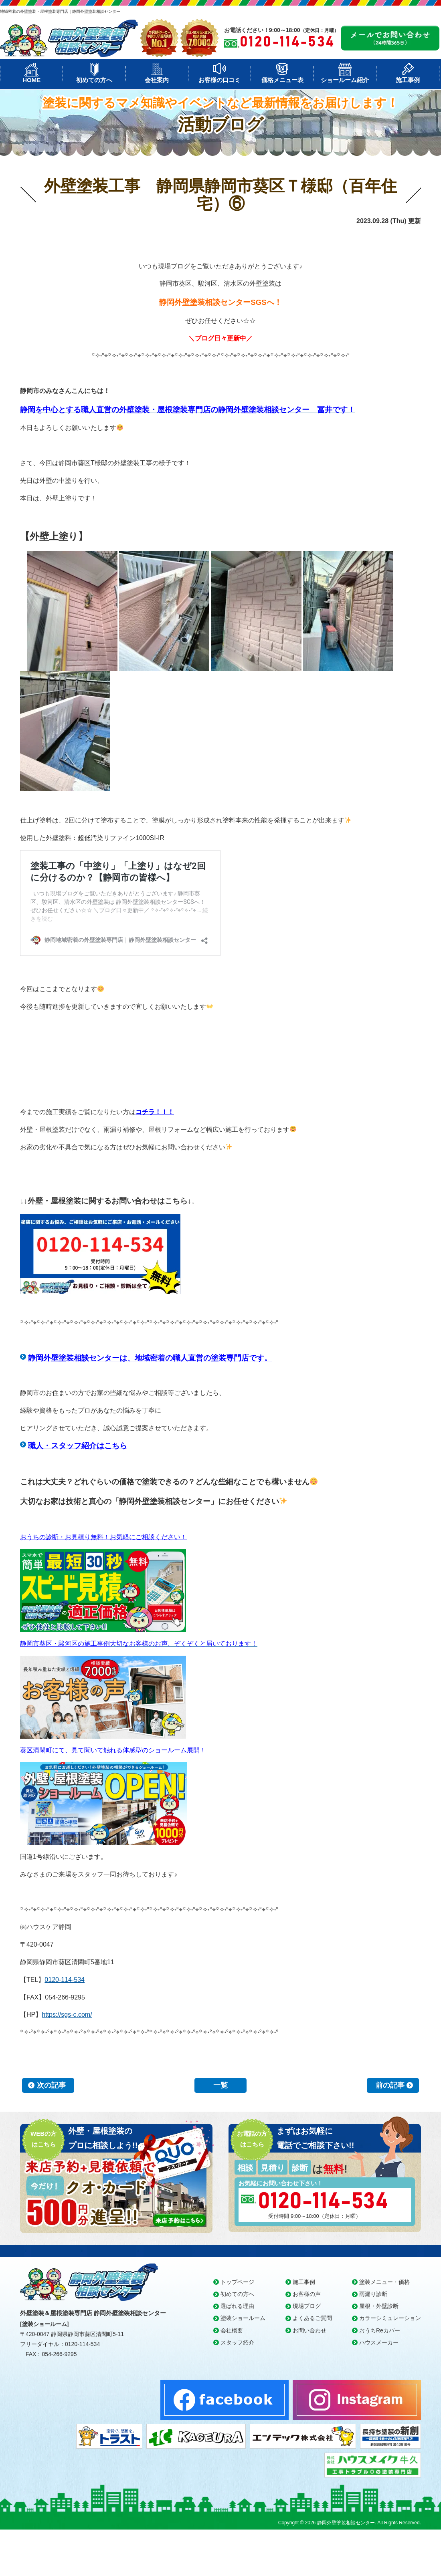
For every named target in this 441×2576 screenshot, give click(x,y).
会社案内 (157, 80)
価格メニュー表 (282, 80)
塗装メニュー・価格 (384, 2282)
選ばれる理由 (237, 2306)
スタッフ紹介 (237, 2342)
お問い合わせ (309, 2330)
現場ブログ (307, 2306)
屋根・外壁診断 (379, 2306)
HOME (31, 80)
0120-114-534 (65, 1979)
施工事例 (408, 80)
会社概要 (231, 2330)
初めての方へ (94, 80)
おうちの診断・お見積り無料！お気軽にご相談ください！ (103, 1537)
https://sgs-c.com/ (67, 2014)
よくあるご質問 (312, 2318)
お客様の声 (307, 2294)
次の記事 (51, 2085)
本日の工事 (33, 221)
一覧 (220, 2085)
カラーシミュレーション (390, 2318)
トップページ (237, 2282)
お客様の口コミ (219, 80)
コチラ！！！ (155, 1112)
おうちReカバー (379, 2330)
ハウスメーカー (379, 2342)
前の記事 (390, 2085)
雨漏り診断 (373, 2294)
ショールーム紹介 (345, 80)
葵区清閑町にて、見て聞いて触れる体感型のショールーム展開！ (113, 1750)
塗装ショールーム (242, 2318)
